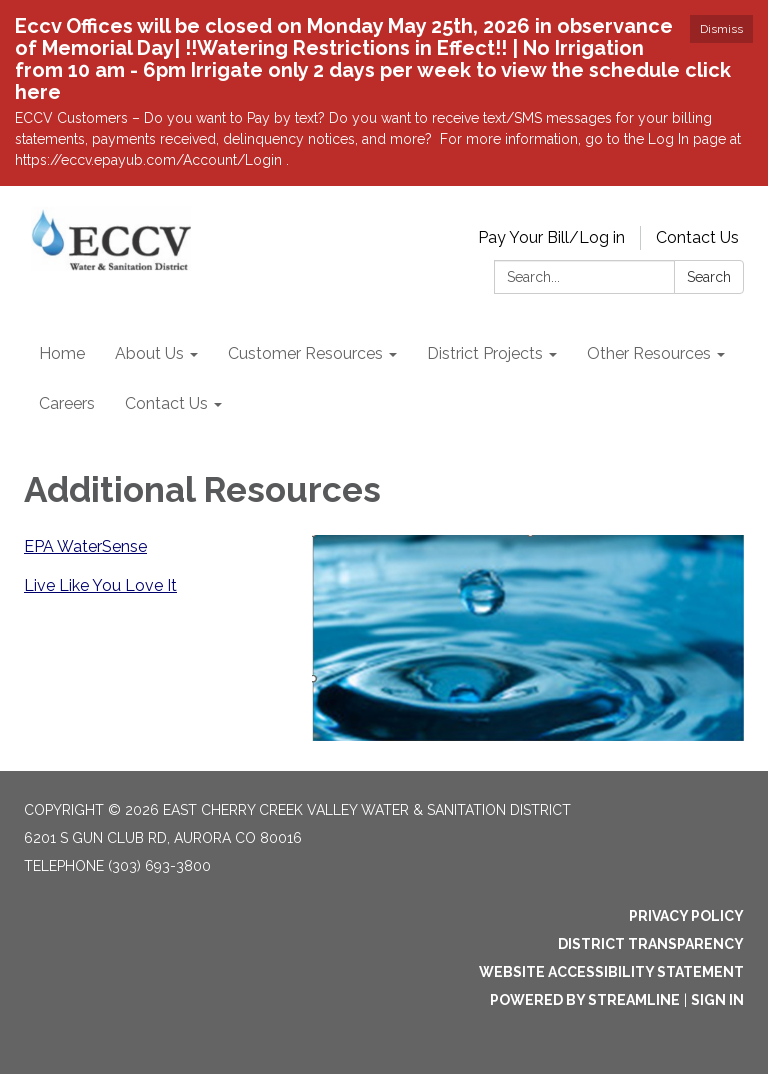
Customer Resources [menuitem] (305, 353)
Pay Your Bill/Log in (551, 237)
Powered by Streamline (585, 1000)
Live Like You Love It (100, 585)
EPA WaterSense (85, 546)
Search (709, 277)
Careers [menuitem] (67, 403)
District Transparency (651, 944)
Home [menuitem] (62, 353)
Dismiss (721, 29)
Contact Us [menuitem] (166, 403)
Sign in (717, 1000)
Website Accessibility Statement (611, 972)
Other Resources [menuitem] (649, 353)
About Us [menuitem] (149, 353)
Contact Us (697, 237)
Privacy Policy (686, 916)
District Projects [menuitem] (485, 353)
